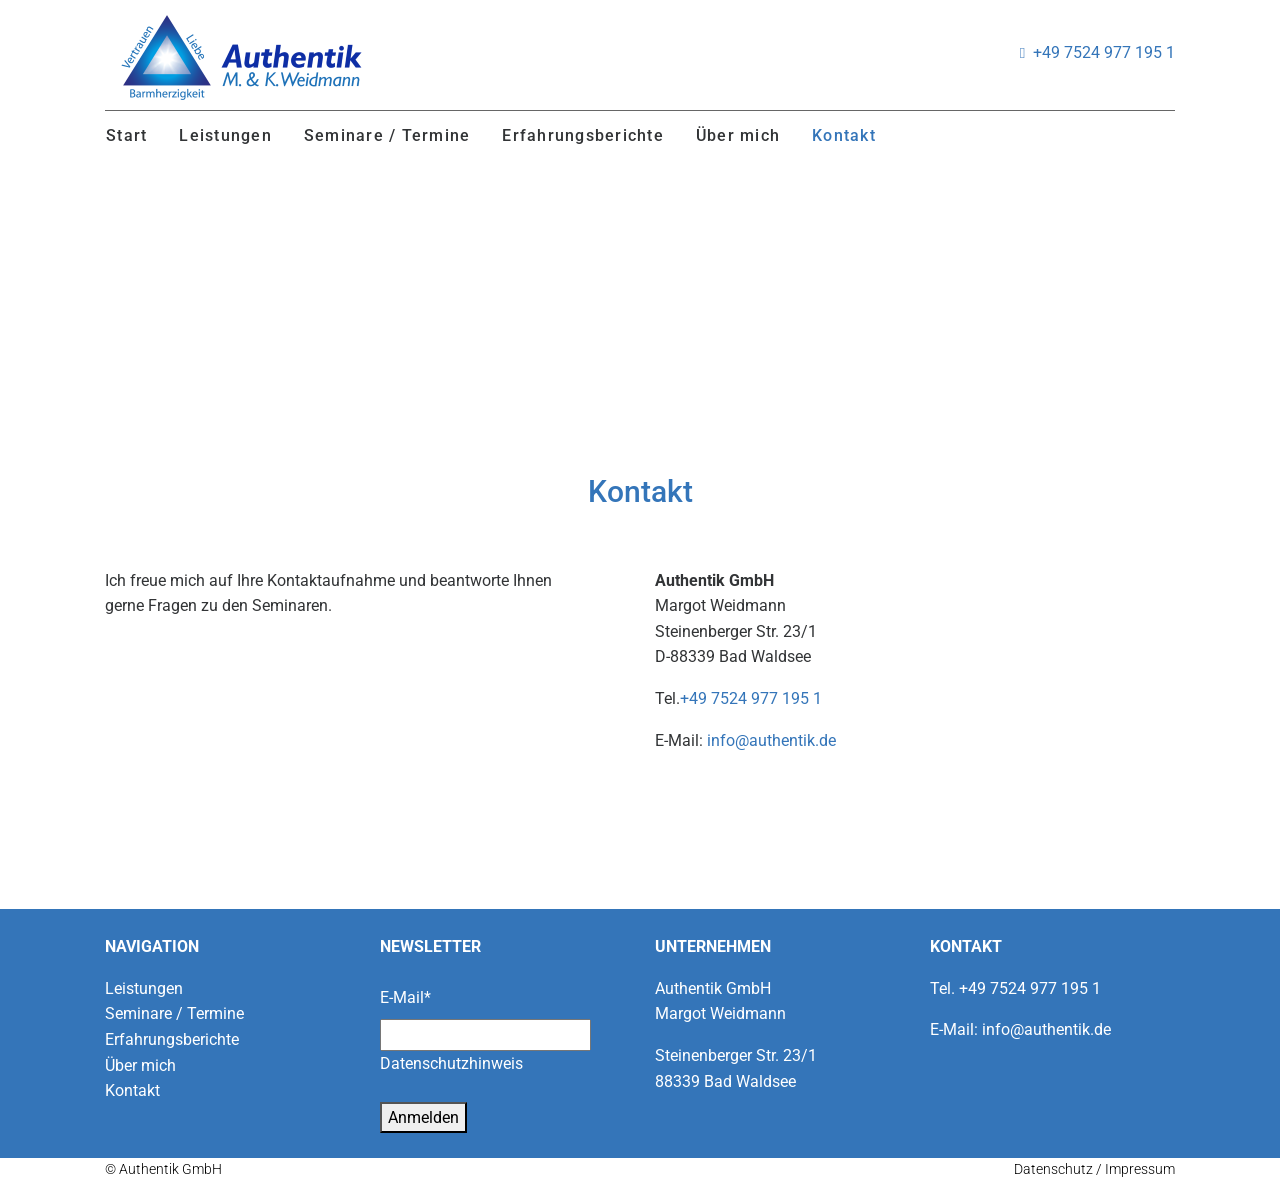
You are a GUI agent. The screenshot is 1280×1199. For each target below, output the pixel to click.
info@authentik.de (771, 740)
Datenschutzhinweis (451, 1063)
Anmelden (423, 1117)
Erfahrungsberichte (583, 135)
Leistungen (225, 135)
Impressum (1140, 1169)
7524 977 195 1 (1117, 52)
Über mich (738, 135)
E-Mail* (405, 997)
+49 (1046, 52)
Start (126, 135)
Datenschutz (1053, 1169)
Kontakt (844, 135)
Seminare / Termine (387, 135)
